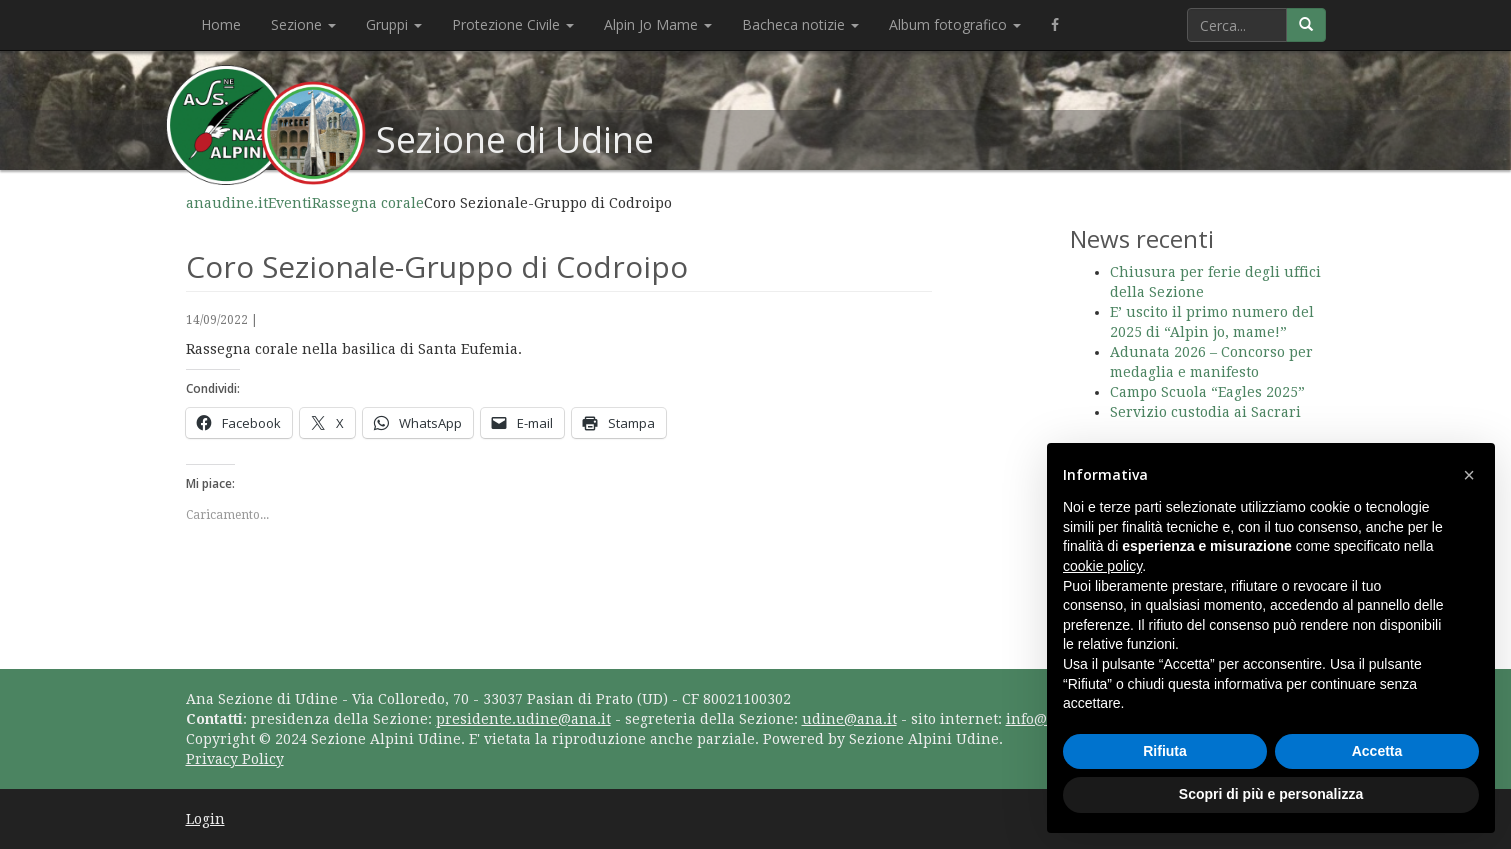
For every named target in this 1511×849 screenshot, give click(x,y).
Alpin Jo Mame (658, 24)
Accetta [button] (1377, 751)
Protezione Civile (513, 24)
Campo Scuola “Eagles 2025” (1207, 392)
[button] (1469, 475)
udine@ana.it (849, 719)
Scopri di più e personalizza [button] (1271, 794)
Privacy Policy (235, 759)
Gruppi (394, 24)
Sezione (303, 24)
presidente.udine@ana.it (523, 719)
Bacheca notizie (800, 24)
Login (205, 819)
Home (221, 24)
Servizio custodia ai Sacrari (1205, 412)
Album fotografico (955, 24)
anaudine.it (227, 203)
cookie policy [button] (1102, 566)
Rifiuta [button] (1165, 751)
